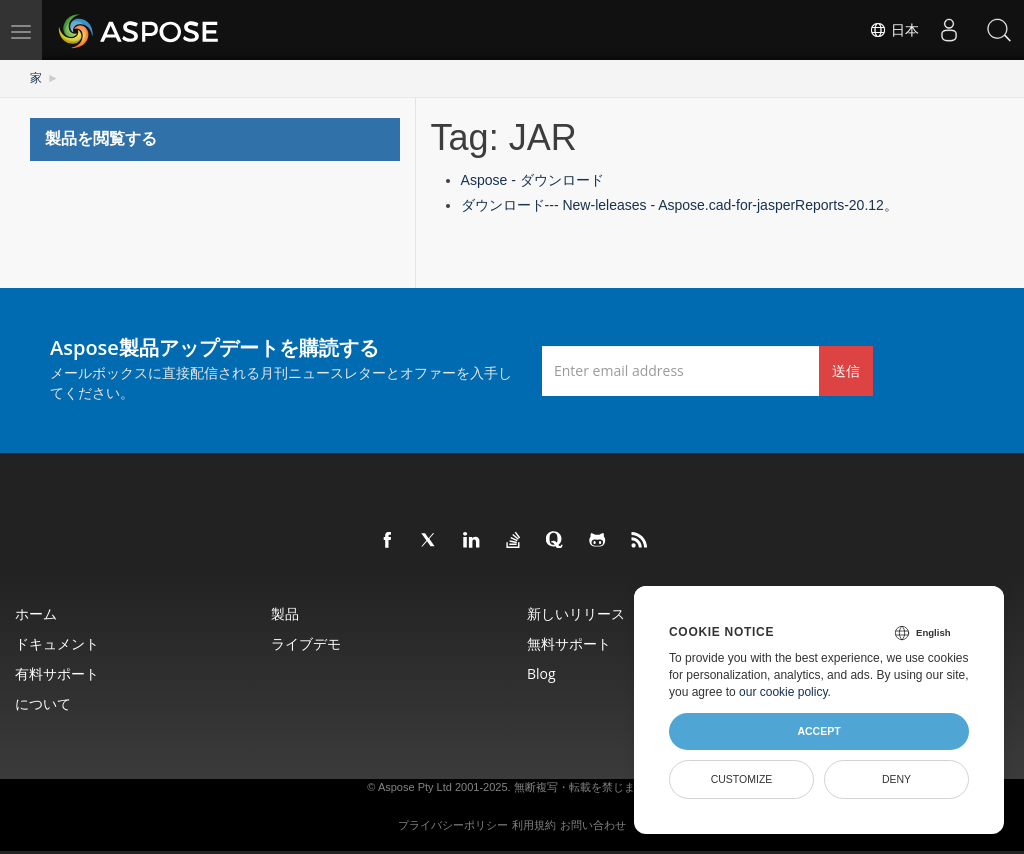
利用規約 (534, 825)
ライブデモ (306, 643)
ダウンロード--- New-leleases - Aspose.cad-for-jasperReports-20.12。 (679, 205)
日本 (894, 30)
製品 (285, 613)
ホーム (36, 613)
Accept (818, 731)
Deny (896, 779)
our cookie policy (783, 692)
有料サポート (57, 673)
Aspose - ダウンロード (532, 180)
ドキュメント (57, 643)
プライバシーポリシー (453, 825)
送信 (846, 370)
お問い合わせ (593, 825)
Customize (742, 779)
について (43, 703)
